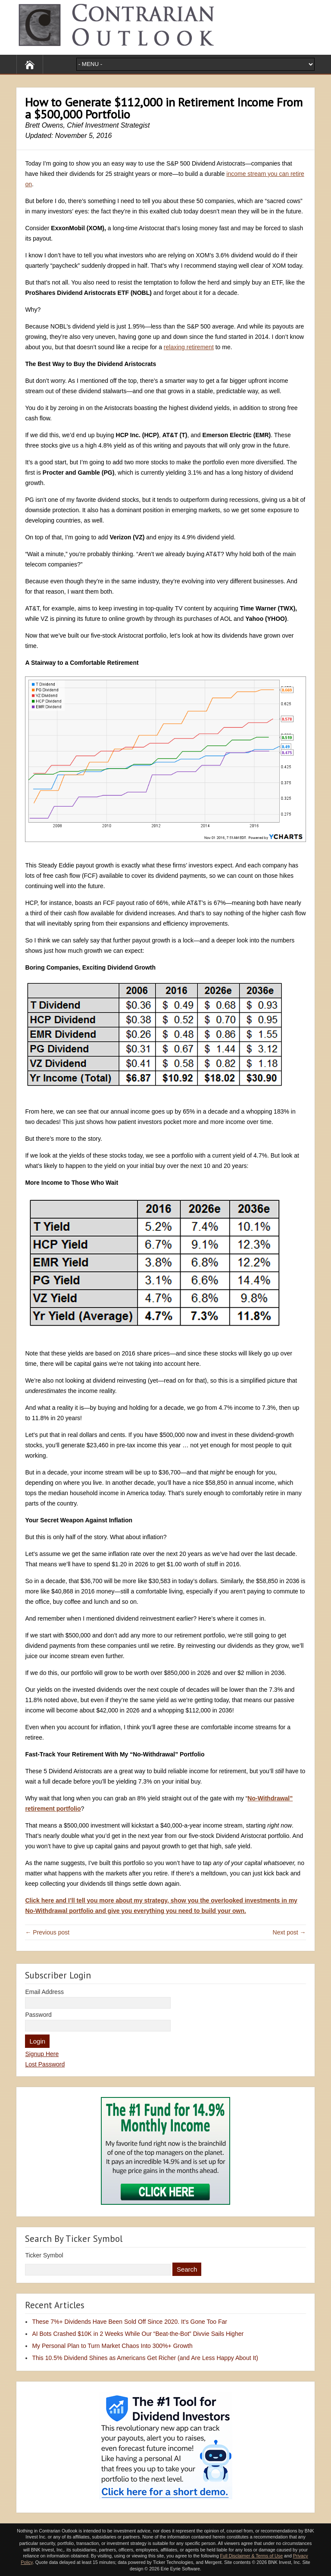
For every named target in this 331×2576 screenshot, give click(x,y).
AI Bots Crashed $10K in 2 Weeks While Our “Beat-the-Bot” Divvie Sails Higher (138, 2333)
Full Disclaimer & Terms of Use (251, 2555)
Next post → (289, 1932)
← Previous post (47, 1932)
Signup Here (42, 2053)
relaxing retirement (189, 347)
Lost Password (45, 2064)
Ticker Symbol (44, 2255)
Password (38, 2014)
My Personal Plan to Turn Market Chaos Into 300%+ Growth (112, 2345)
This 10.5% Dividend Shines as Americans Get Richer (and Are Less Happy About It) (145, 2357)
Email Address (44, 1991)
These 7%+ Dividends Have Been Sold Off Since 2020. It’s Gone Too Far (129, 2321)
